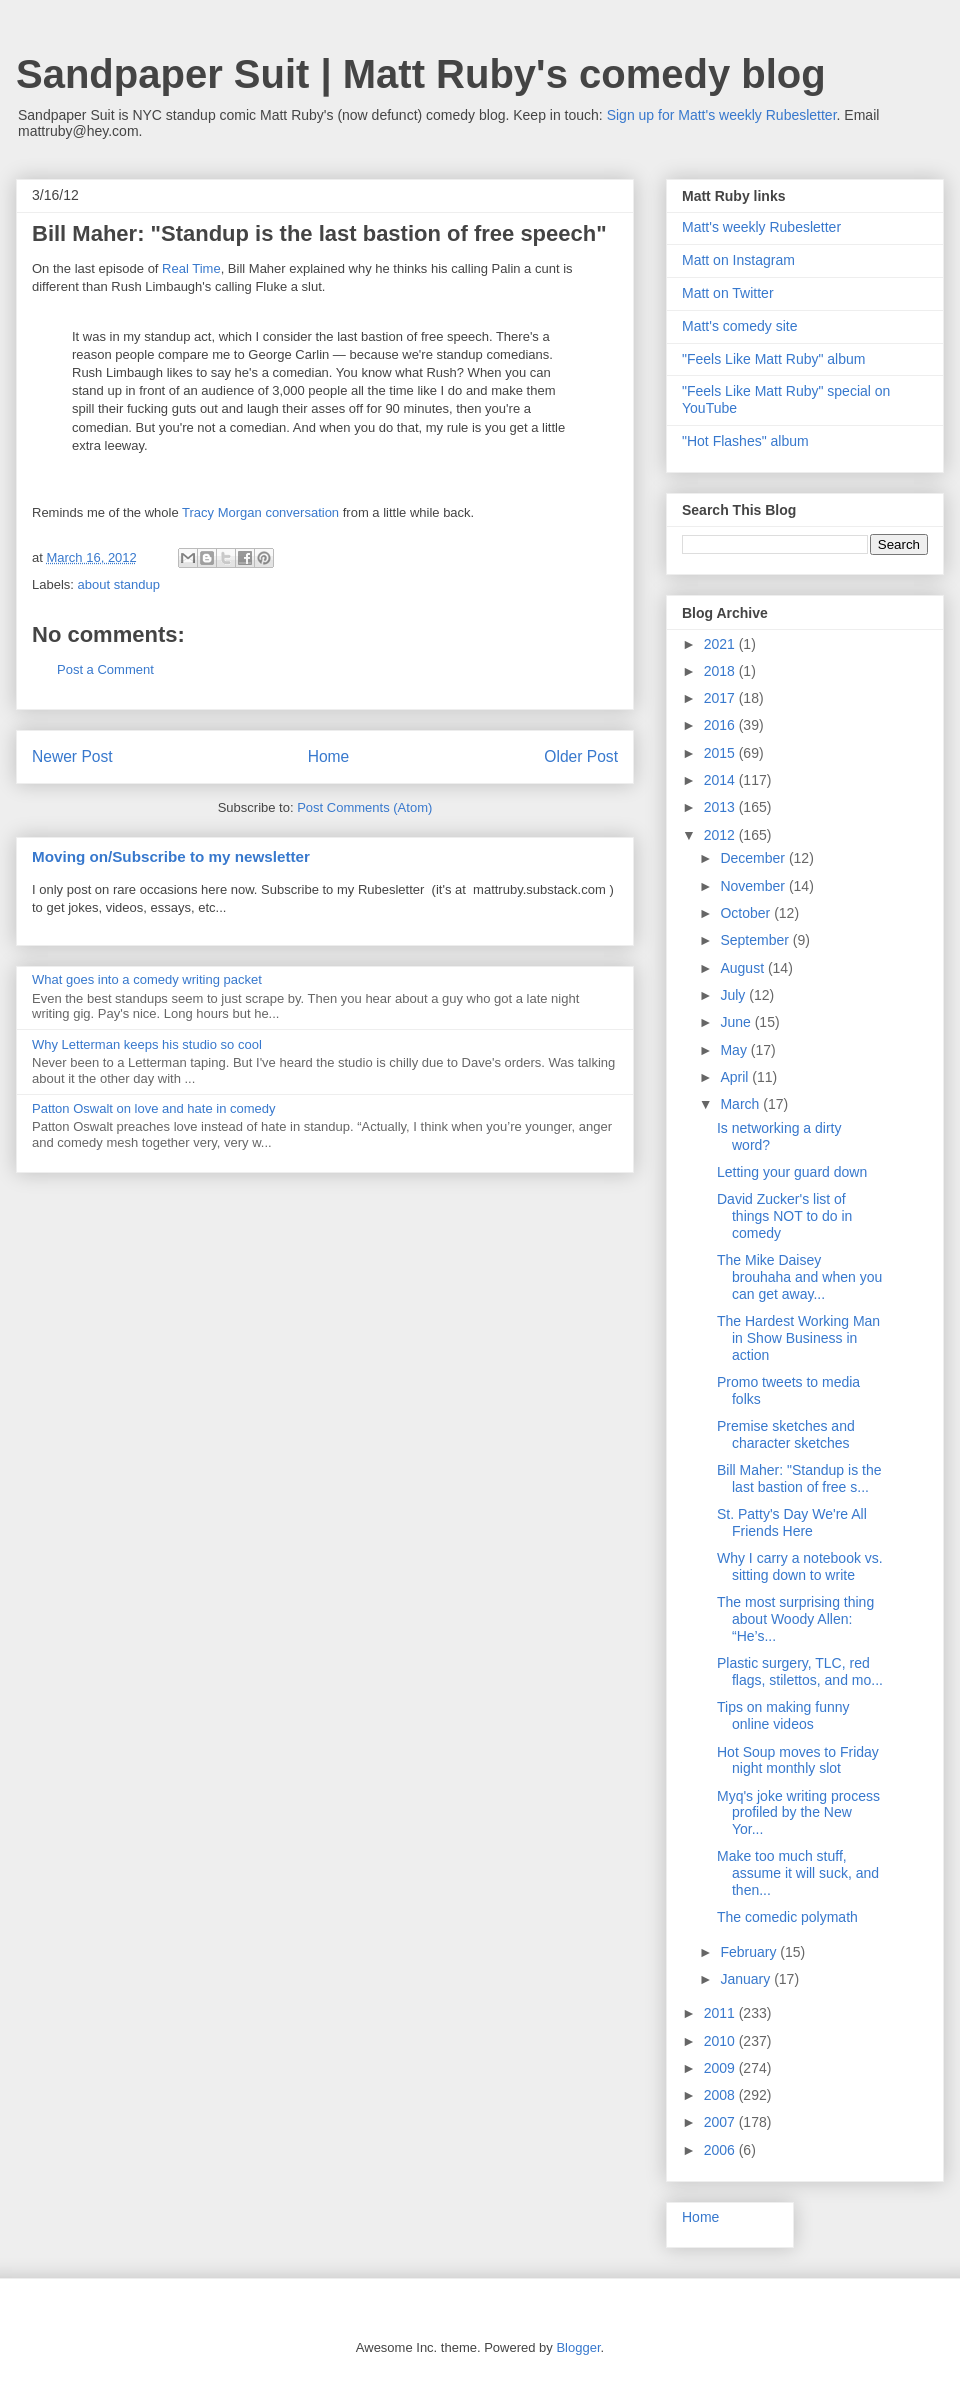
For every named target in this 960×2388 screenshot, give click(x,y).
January (747, 1979)
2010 (721, 2041)
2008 (721, 2095)
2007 (721, 2122)
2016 (721, 725)
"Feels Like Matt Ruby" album (773, 359)
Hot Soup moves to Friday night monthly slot (798, 1760)
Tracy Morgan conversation (260, 512)
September (756, 940)
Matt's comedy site (740, 326)
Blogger (578, 2347)
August (743, 968)
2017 (721, 698)
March (741, 1104)
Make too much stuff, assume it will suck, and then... (798, 1873)
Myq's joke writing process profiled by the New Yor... (798, 1813)
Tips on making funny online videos (783, 1715)
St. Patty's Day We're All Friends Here (792, 1522)
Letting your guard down (792, 1172)
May (735, 1050)
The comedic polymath (787, 1917)
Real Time (191, 268)
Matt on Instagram (738, 260)
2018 (721, 671)
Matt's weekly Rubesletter (761, 227)
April (736, 1077)
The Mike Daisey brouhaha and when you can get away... (799, 1277)
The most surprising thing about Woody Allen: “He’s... (795, 1619)
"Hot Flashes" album (745, 441)
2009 (721, 2068)
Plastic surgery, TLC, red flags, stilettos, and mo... (800, 1671)
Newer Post (72, 756)
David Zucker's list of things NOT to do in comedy (784, 1216)
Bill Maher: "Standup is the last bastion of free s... (799, 1478)
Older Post (581, 756)
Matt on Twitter (728, 293)
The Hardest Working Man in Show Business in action (798, 1338)
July (734, 995)
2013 (721, 807)
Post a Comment (105, 669)
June (737, 1022)
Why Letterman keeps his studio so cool (147, 1044)
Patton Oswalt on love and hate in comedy (154, 1108)
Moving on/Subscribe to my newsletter (171, 856)
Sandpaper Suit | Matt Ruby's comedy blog (421, 74)
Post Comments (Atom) (364, 807)
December (754, 858)
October (747, 913)
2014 (721, 780)
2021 (721, 644)
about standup (119, 584)
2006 (721, 2150)
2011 (721, 2013)
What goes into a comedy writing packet (147, 979)
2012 (721, 835)
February (750, 1952)
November (754, 886)
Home (329, 756)
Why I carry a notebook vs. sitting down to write (800, 1566)
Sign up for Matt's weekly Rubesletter (722, 115)
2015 (721, 753)
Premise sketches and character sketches (786, 1434)
